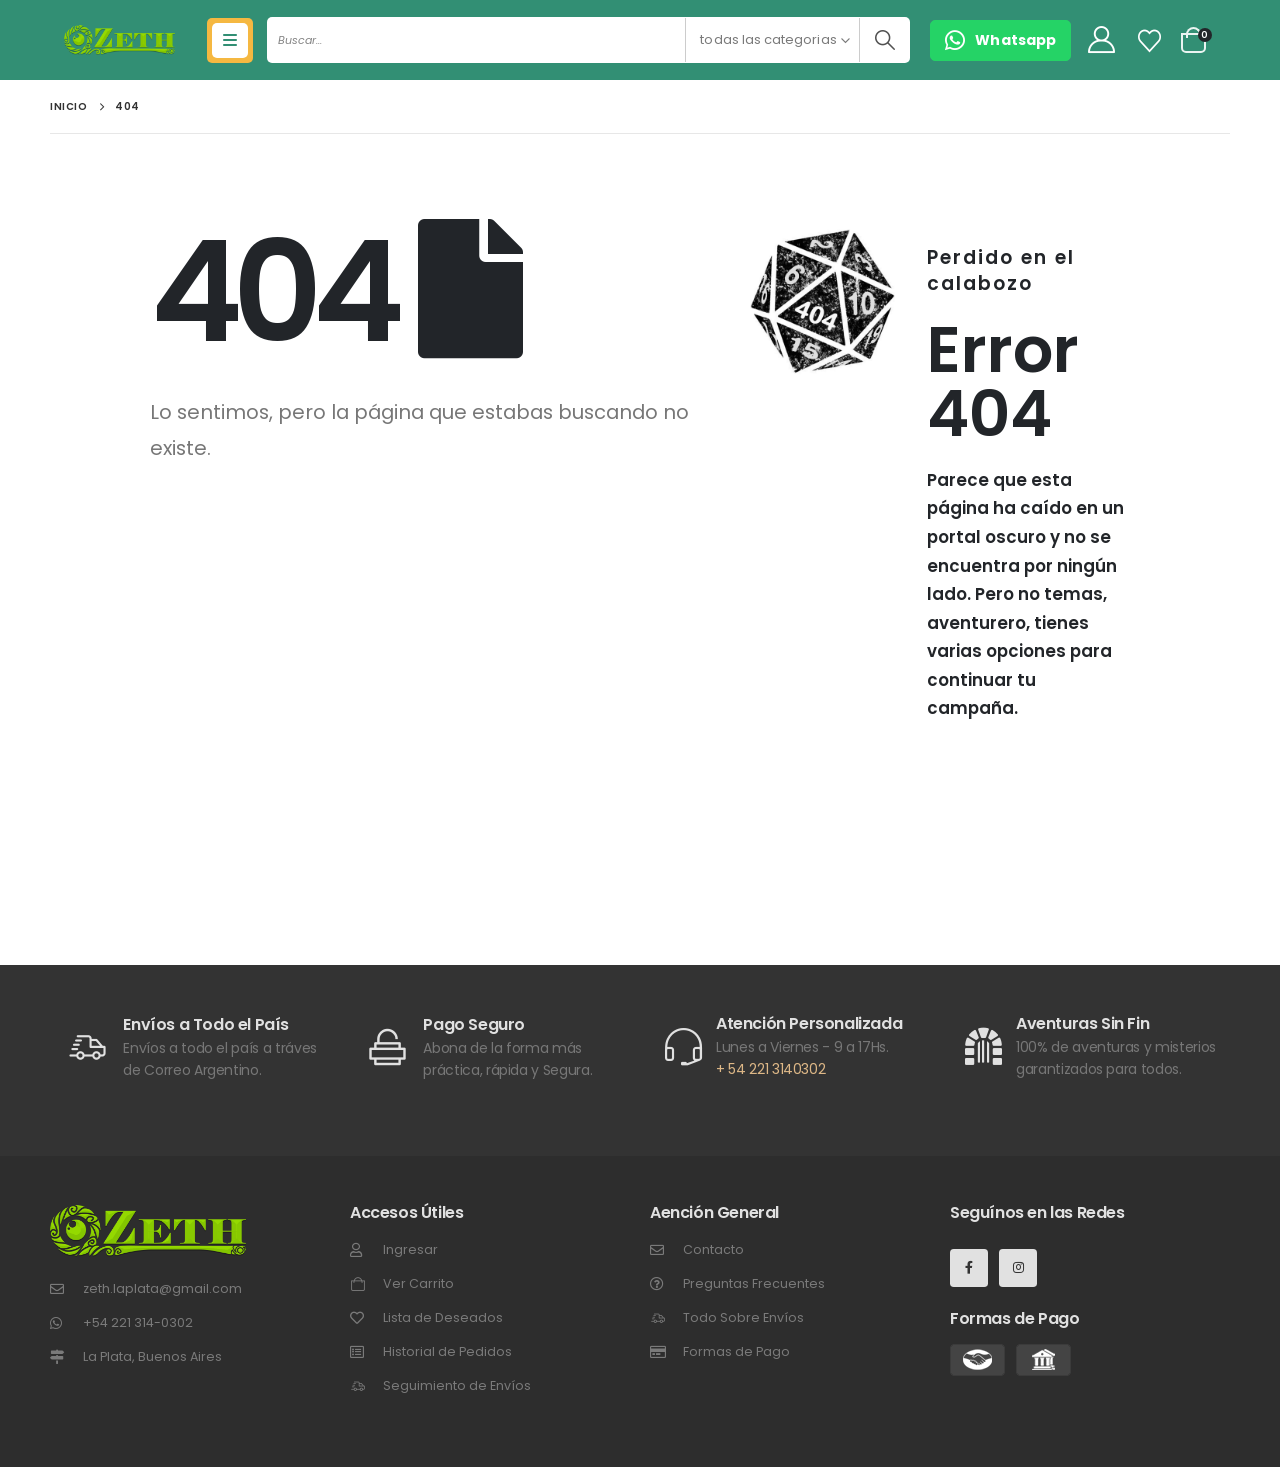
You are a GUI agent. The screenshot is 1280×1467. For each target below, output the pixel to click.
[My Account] (1101, 40)
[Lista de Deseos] (1150, 41)
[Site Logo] (119, 40)
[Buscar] (884, 40)
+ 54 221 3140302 (770, 1069)
